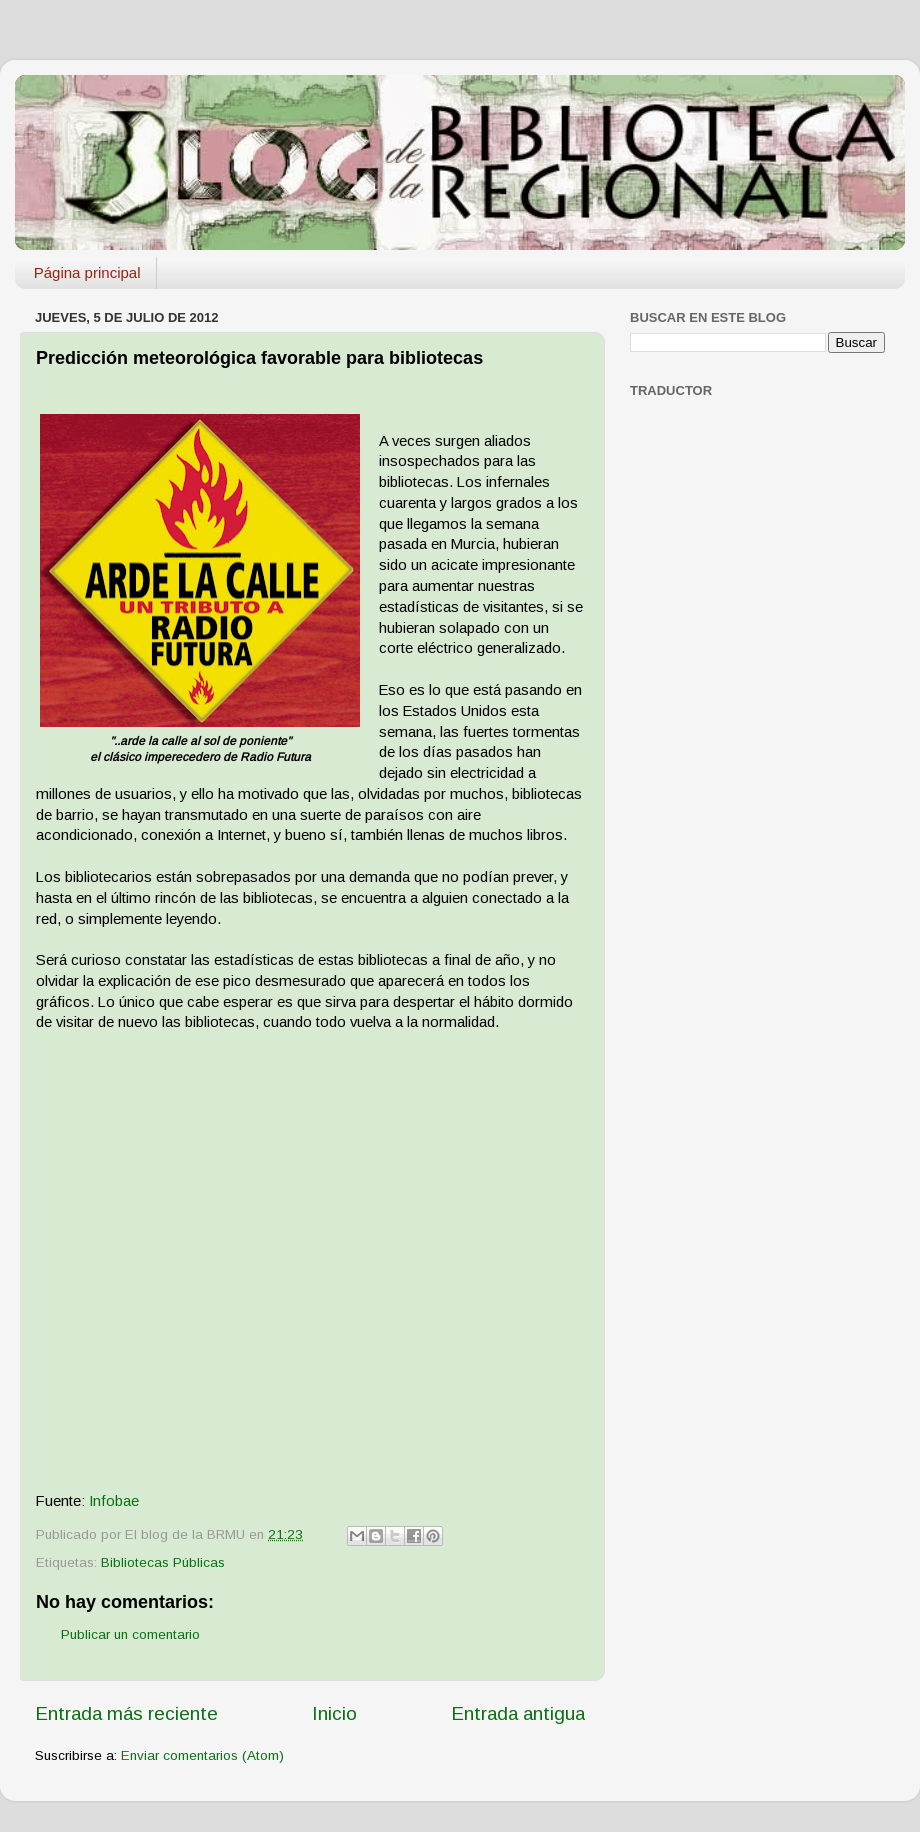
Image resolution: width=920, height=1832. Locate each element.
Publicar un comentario (130, 1634)
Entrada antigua (518, 1713)
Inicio (334, 1713)
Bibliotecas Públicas (163, 1562)
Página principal (87, 272)
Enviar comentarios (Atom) (202, 1755)
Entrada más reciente (126, 1713)
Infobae (114, 1501)
